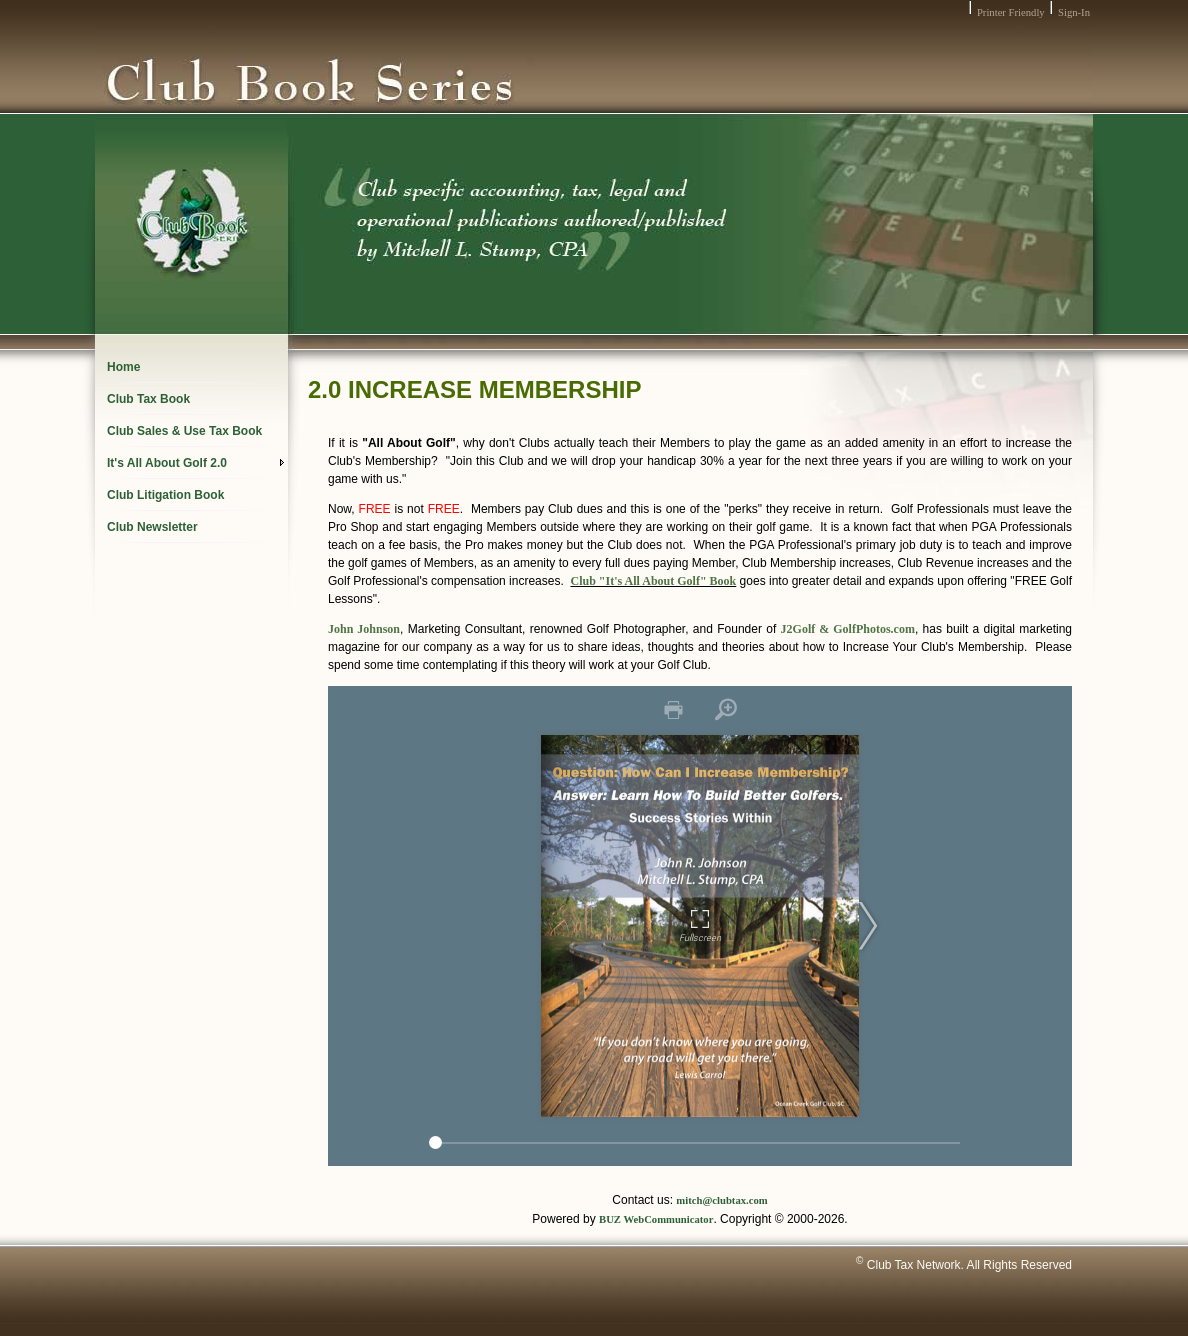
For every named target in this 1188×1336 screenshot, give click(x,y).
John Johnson (364, 629)
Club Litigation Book (165, 495)
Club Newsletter (152, 527)
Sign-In (1074, 12)
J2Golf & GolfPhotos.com (848, 629)
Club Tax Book (148, 399)
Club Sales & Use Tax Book (184, 431)
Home (123, 367)
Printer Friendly (1011, 12)
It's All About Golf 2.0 (196, 463)
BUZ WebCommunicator (656, 1219)
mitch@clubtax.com (721, 1200)
